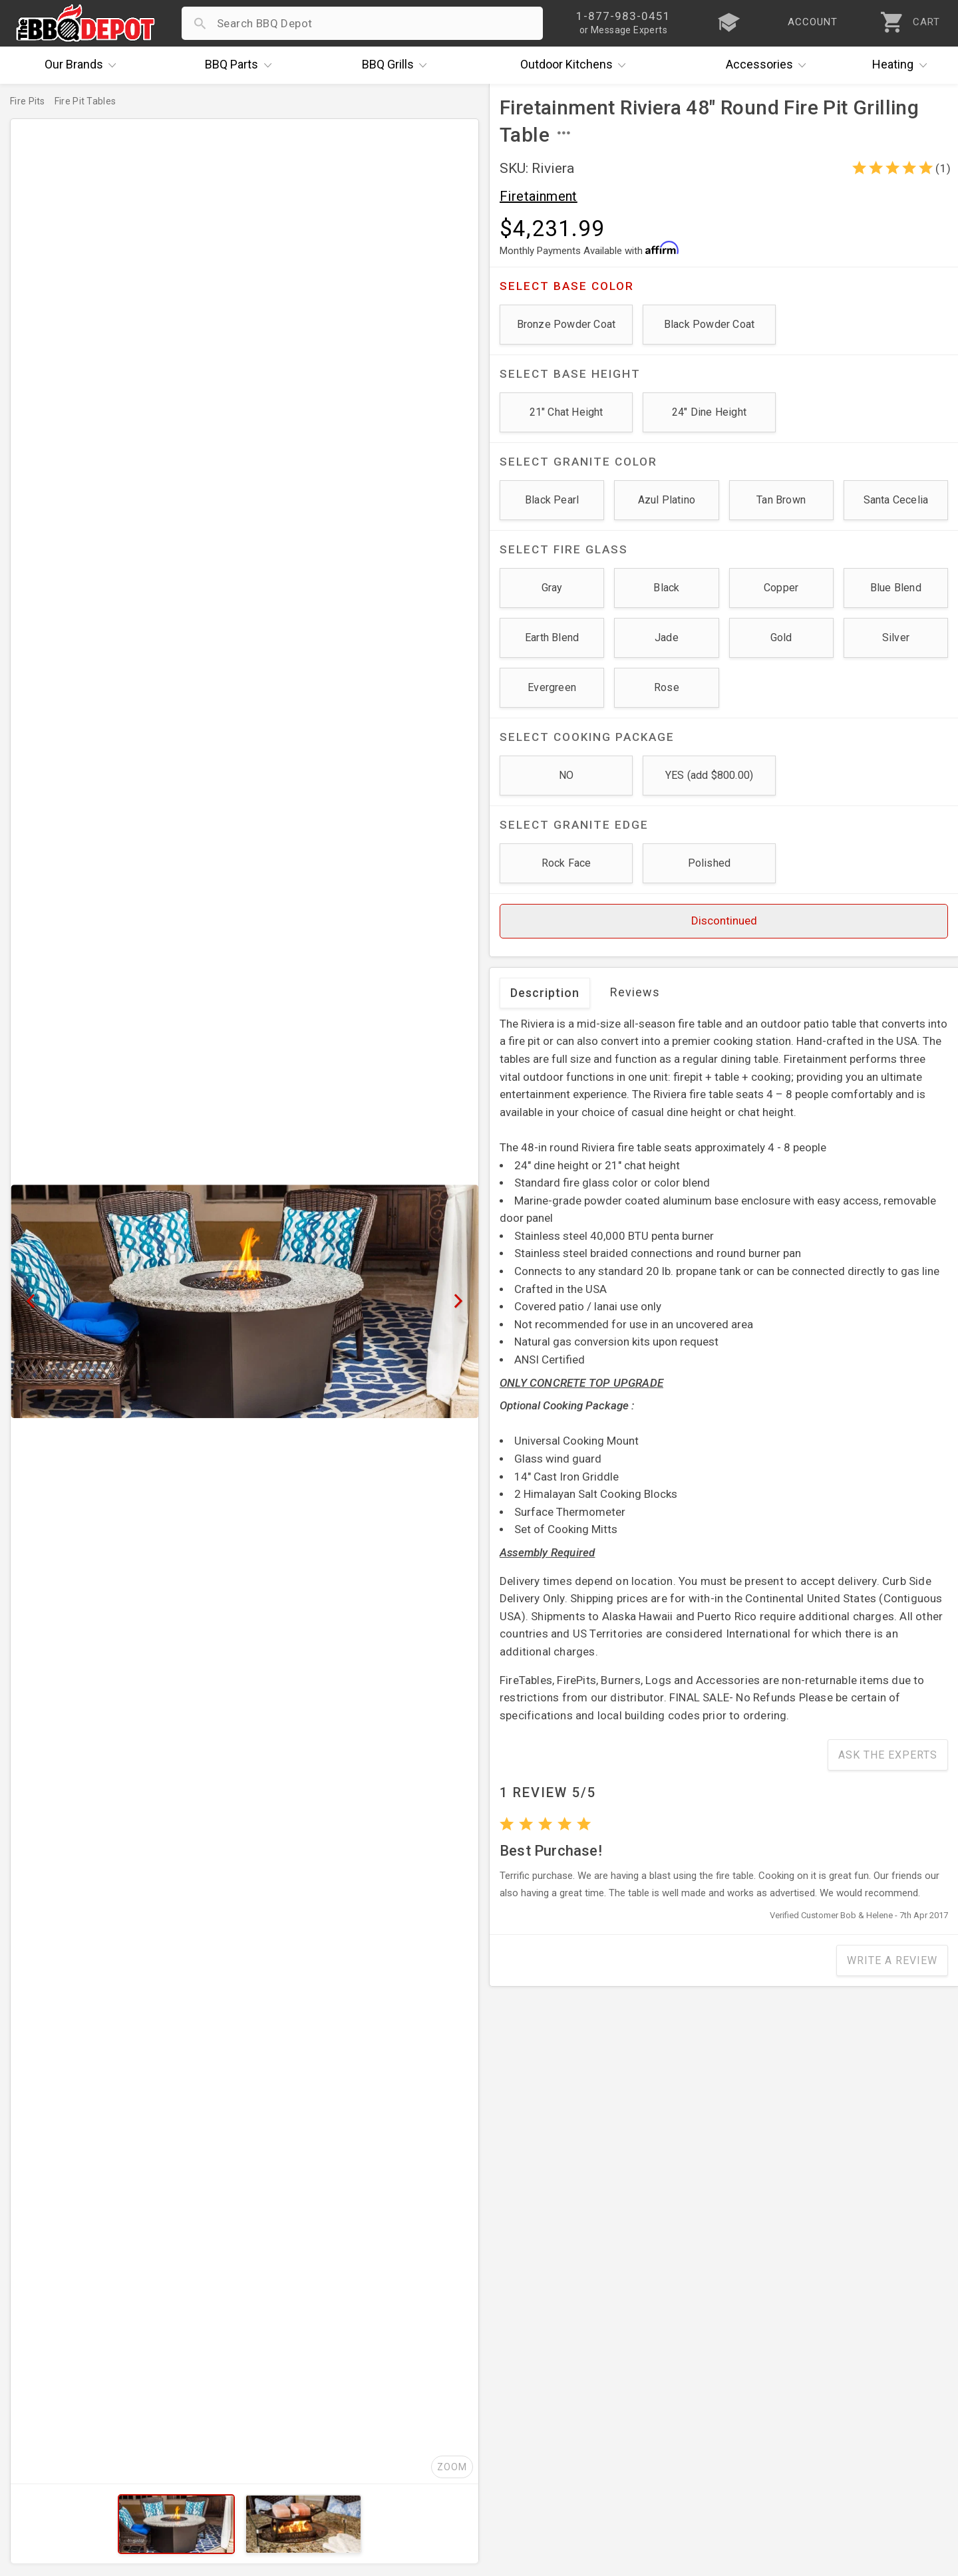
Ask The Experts (887, 1755)
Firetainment (538, 196)
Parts (241, 65)
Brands (84, 65)
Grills (398, 65)
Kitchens (576, 65)
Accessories (769, 65)
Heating (902, 65)
